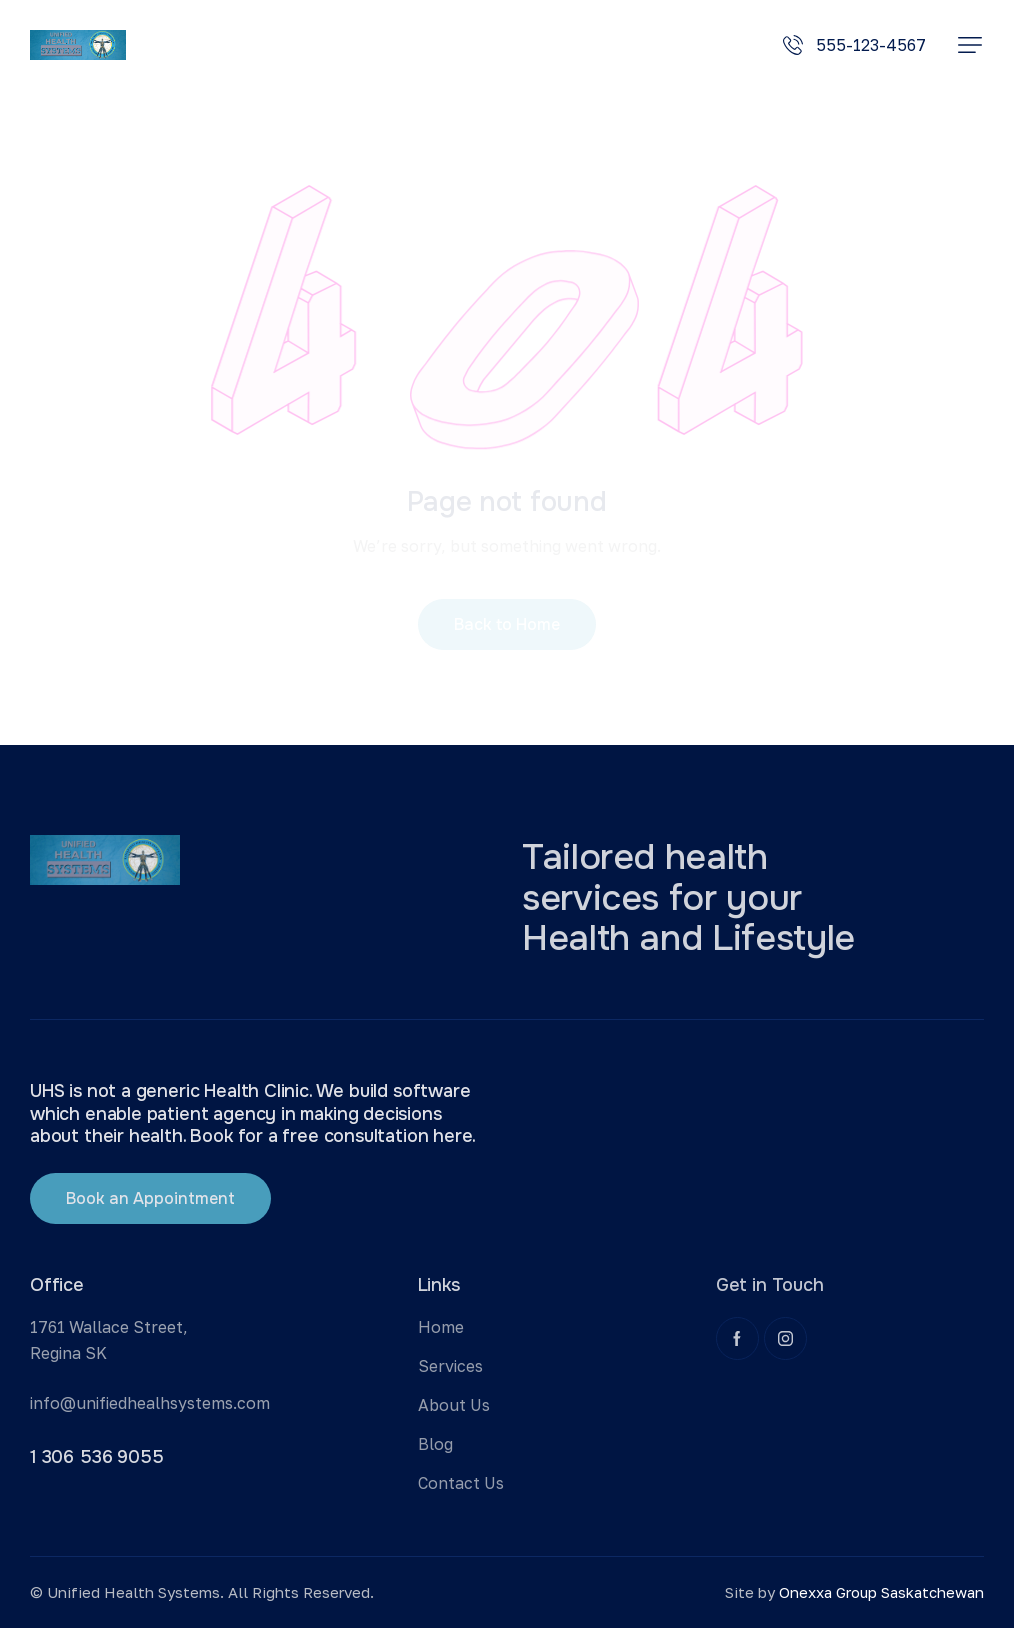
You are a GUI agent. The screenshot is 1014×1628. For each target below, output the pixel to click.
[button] (970, 45)
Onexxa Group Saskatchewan (881, 1592)
